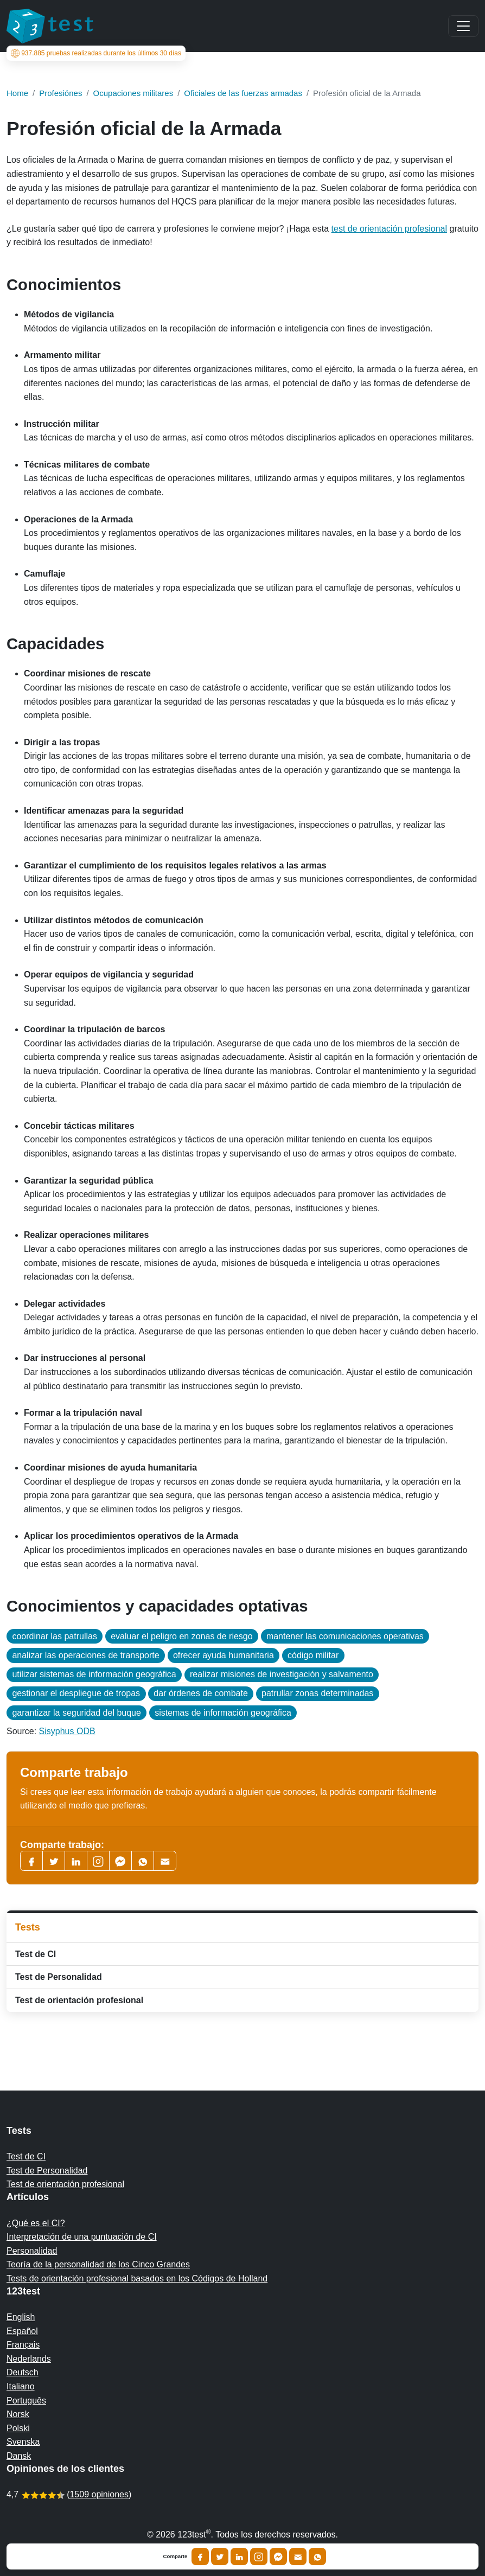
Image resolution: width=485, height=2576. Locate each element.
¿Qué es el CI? (36, 2223)
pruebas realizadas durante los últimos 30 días (96, 53)
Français (23, 2344)
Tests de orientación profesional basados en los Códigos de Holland (137, 2278)
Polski (18, 2428)
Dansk (19, 2455)
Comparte (175, 2556)
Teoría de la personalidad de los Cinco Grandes (98, 2264)
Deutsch (23, 2372)
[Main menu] (463, 26)
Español (22, 2331)
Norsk (18, 2414)
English (21, 2317)
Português (26, 2400)
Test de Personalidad (58, 1976)
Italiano (21, 2386)
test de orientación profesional (389, 228)
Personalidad (32, 2250)
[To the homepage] (50, 26)
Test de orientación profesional (79, 2000)
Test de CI (35, 1954)
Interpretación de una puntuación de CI (82, 2236)
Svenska (23, 2441)
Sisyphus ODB (67, 1731)
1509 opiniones (99, 2494)
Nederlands (29, 2358)
